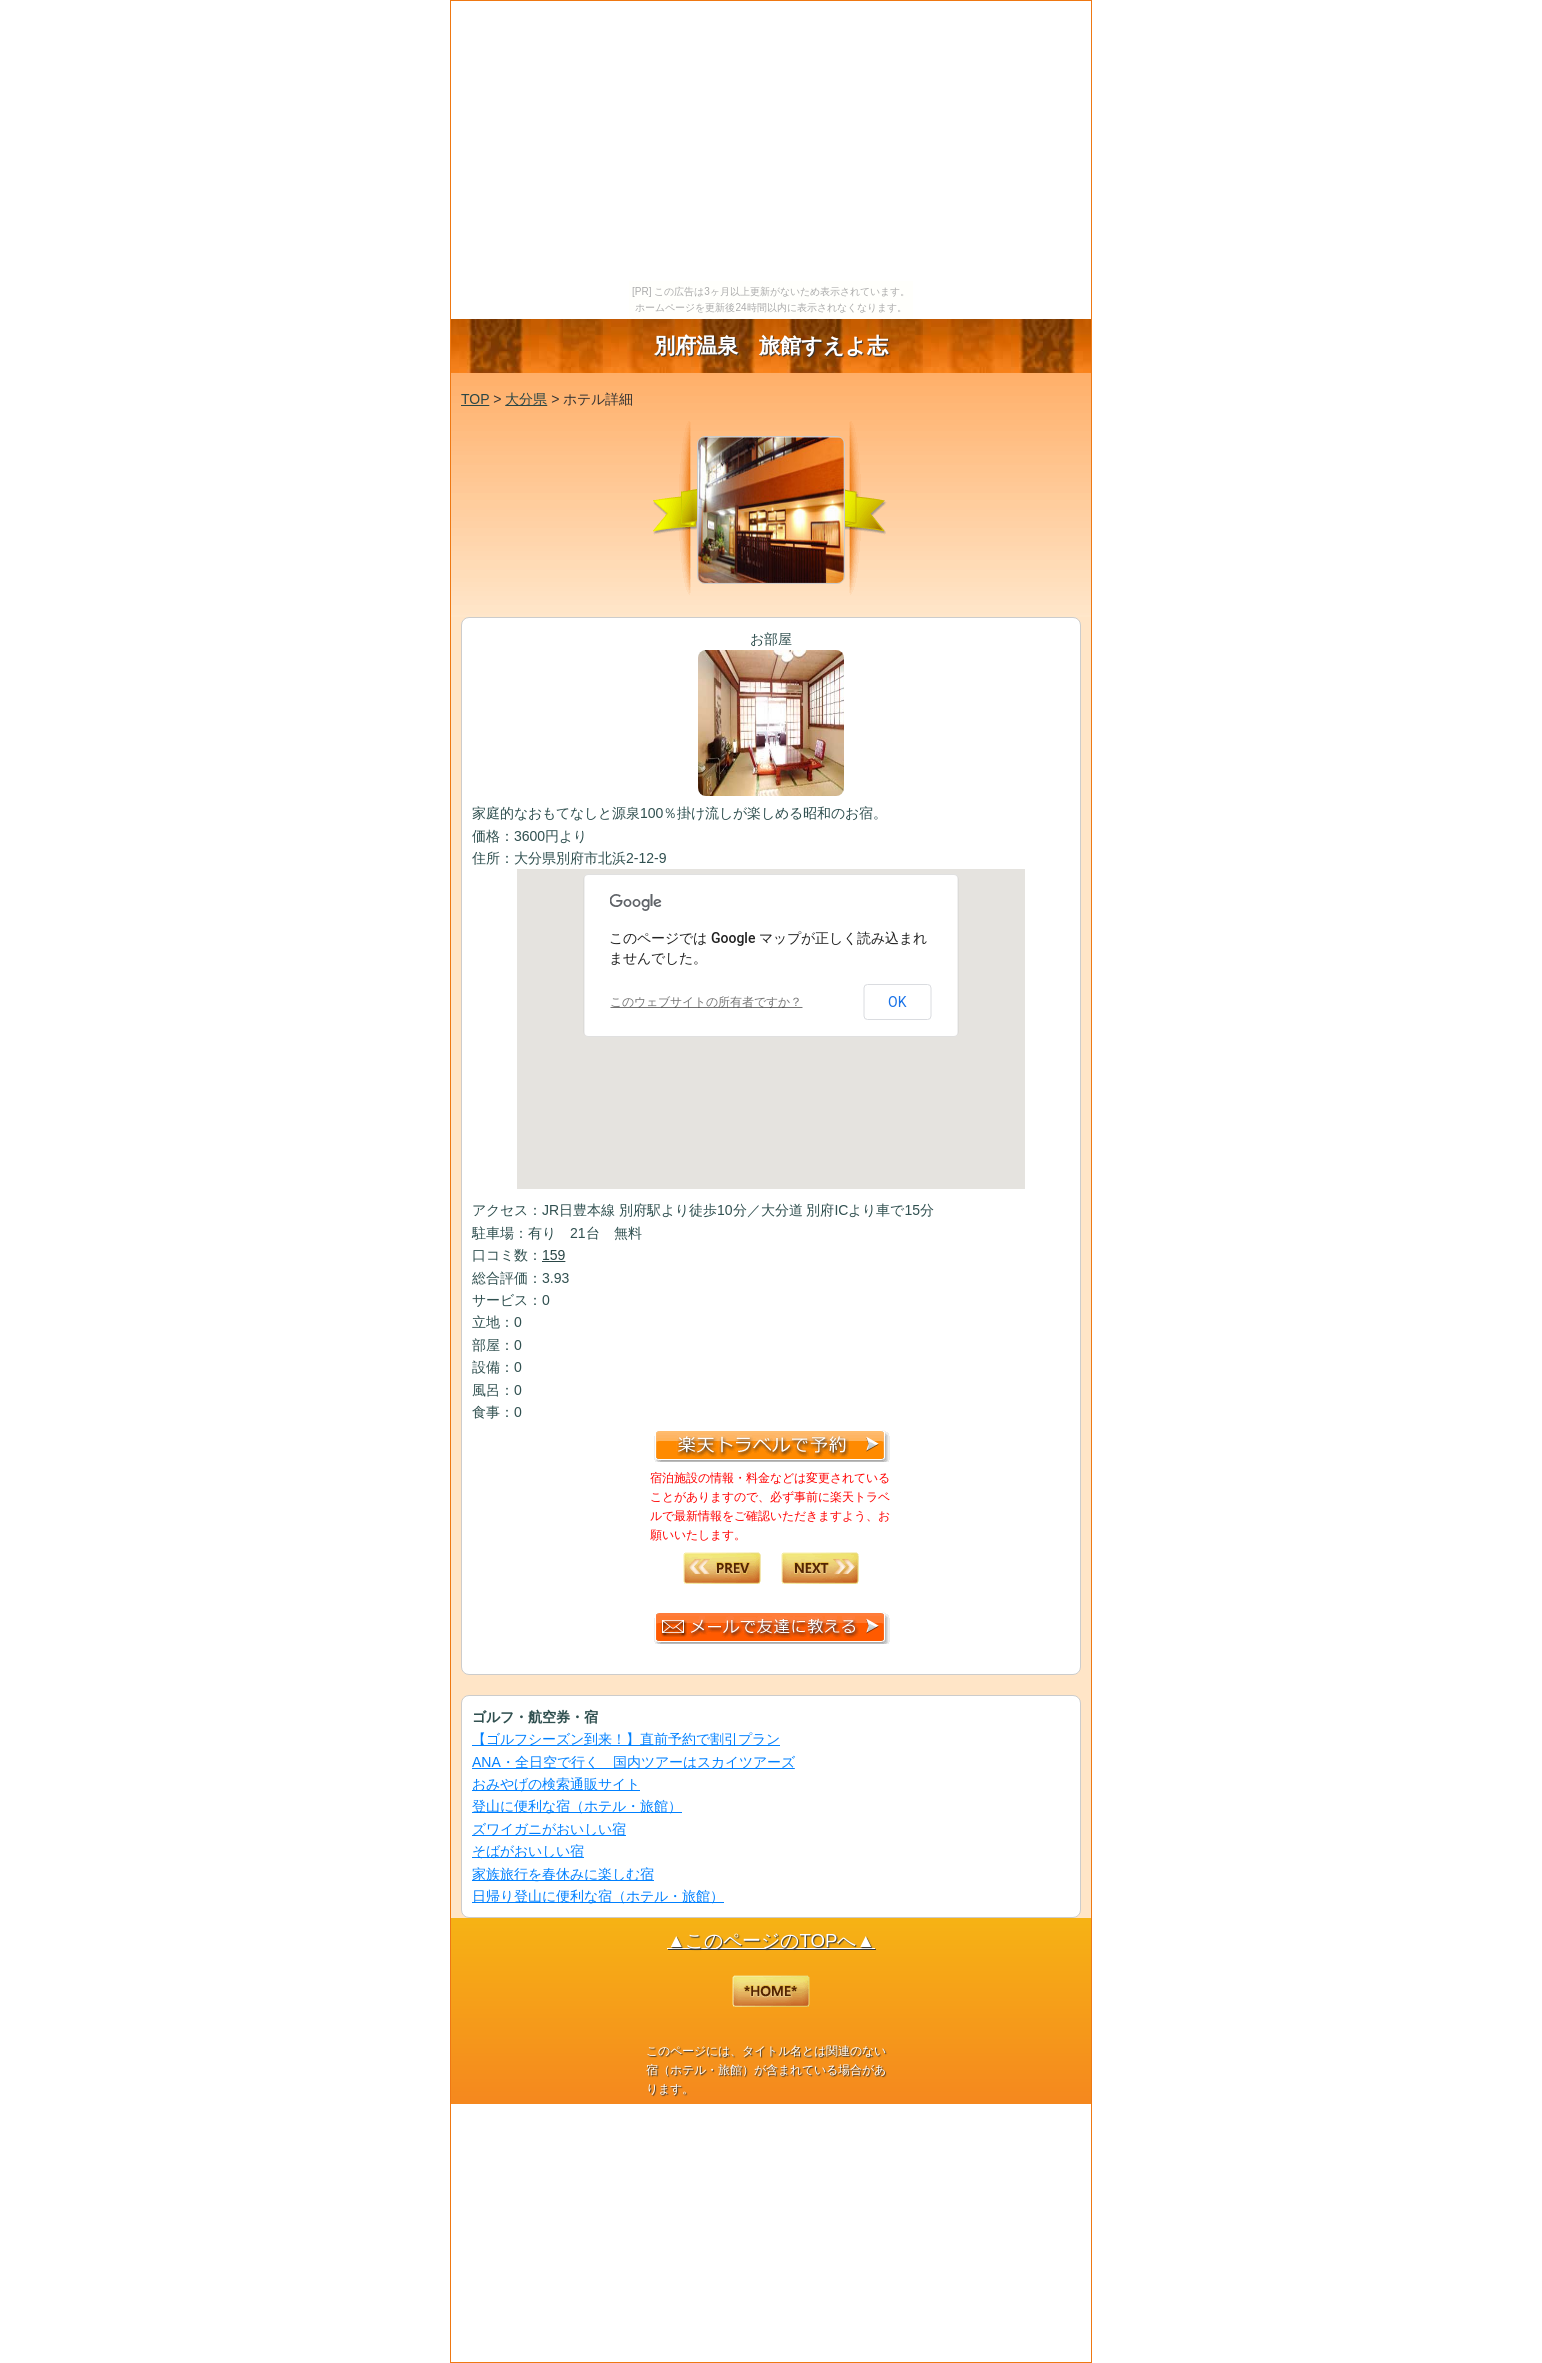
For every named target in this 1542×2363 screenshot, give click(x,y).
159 (553, 1255)
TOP (475, 399)
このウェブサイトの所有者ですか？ (706, 1002)
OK (897, 1002)
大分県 (526, 399)
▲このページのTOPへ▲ (771, 1940)
